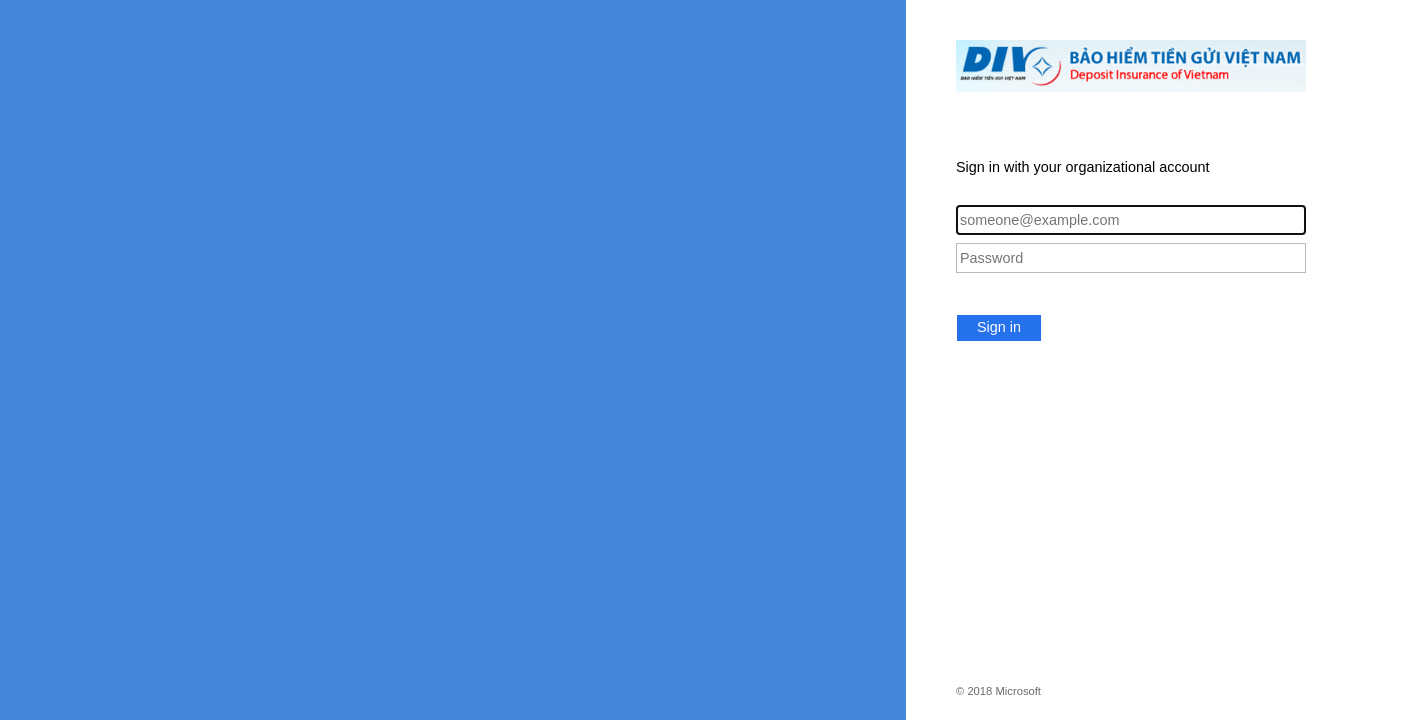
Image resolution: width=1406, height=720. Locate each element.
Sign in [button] (999, 327)
